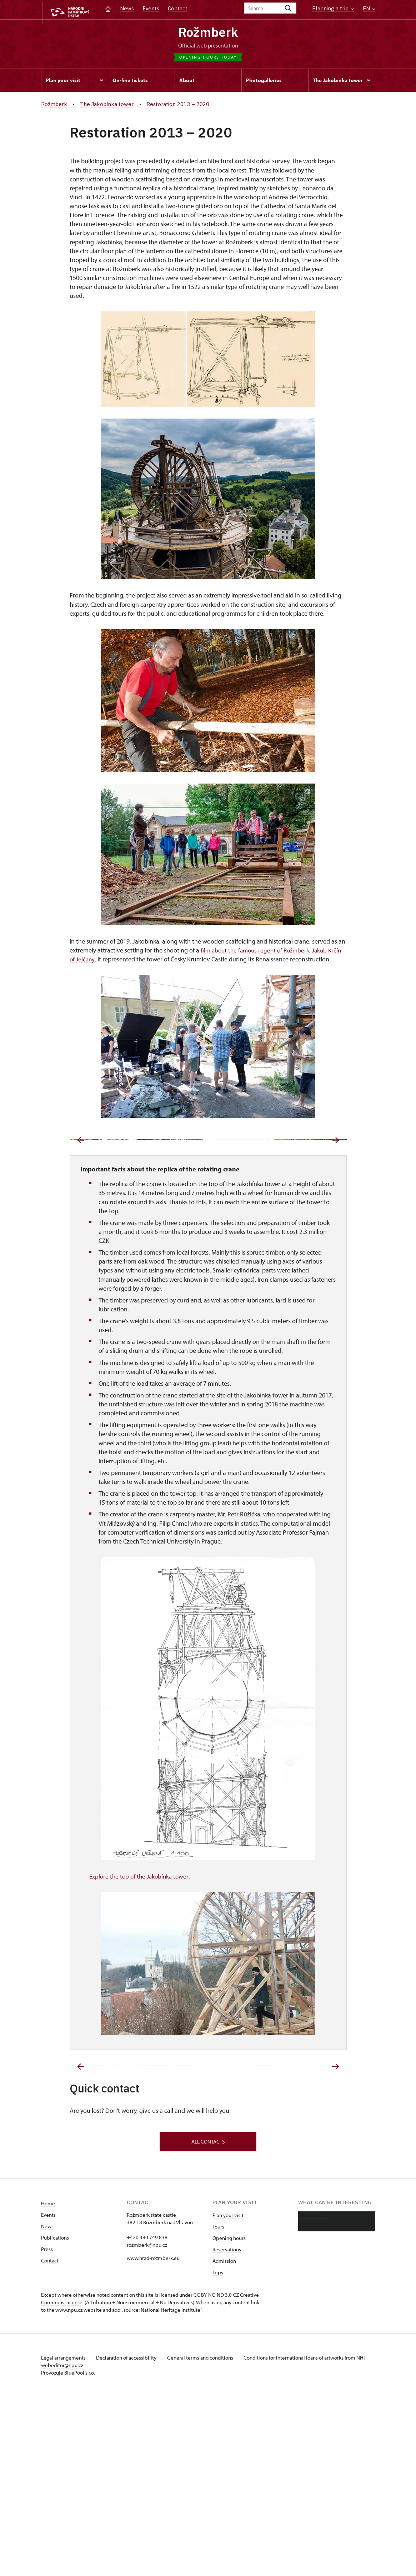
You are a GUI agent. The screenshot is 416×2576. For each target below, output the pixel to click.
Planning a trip (333, 8)
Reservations (226, 2429)
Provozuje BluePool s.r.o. (68, 2552)
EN (369, 8)
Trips (217, 2452)
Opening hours (229, 2417)
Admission (224, 2440)
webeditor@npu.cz (83, 2544)
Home (48, 2383)
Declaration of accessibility (129, 2537)
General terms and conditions (204, 2537)
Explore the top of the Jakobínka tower (140, 1966)
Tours (218, 2406)
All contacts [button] (208, 2320)
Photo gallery (313, 2406)
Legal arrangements (64, 2537)
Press (47, 2428)
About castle (312, 2395)
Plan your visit (228, 2394)
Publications (55, 2417)
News (127, 8)
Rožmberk (208, 33)
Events (150, 8)
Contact (177, 8)
